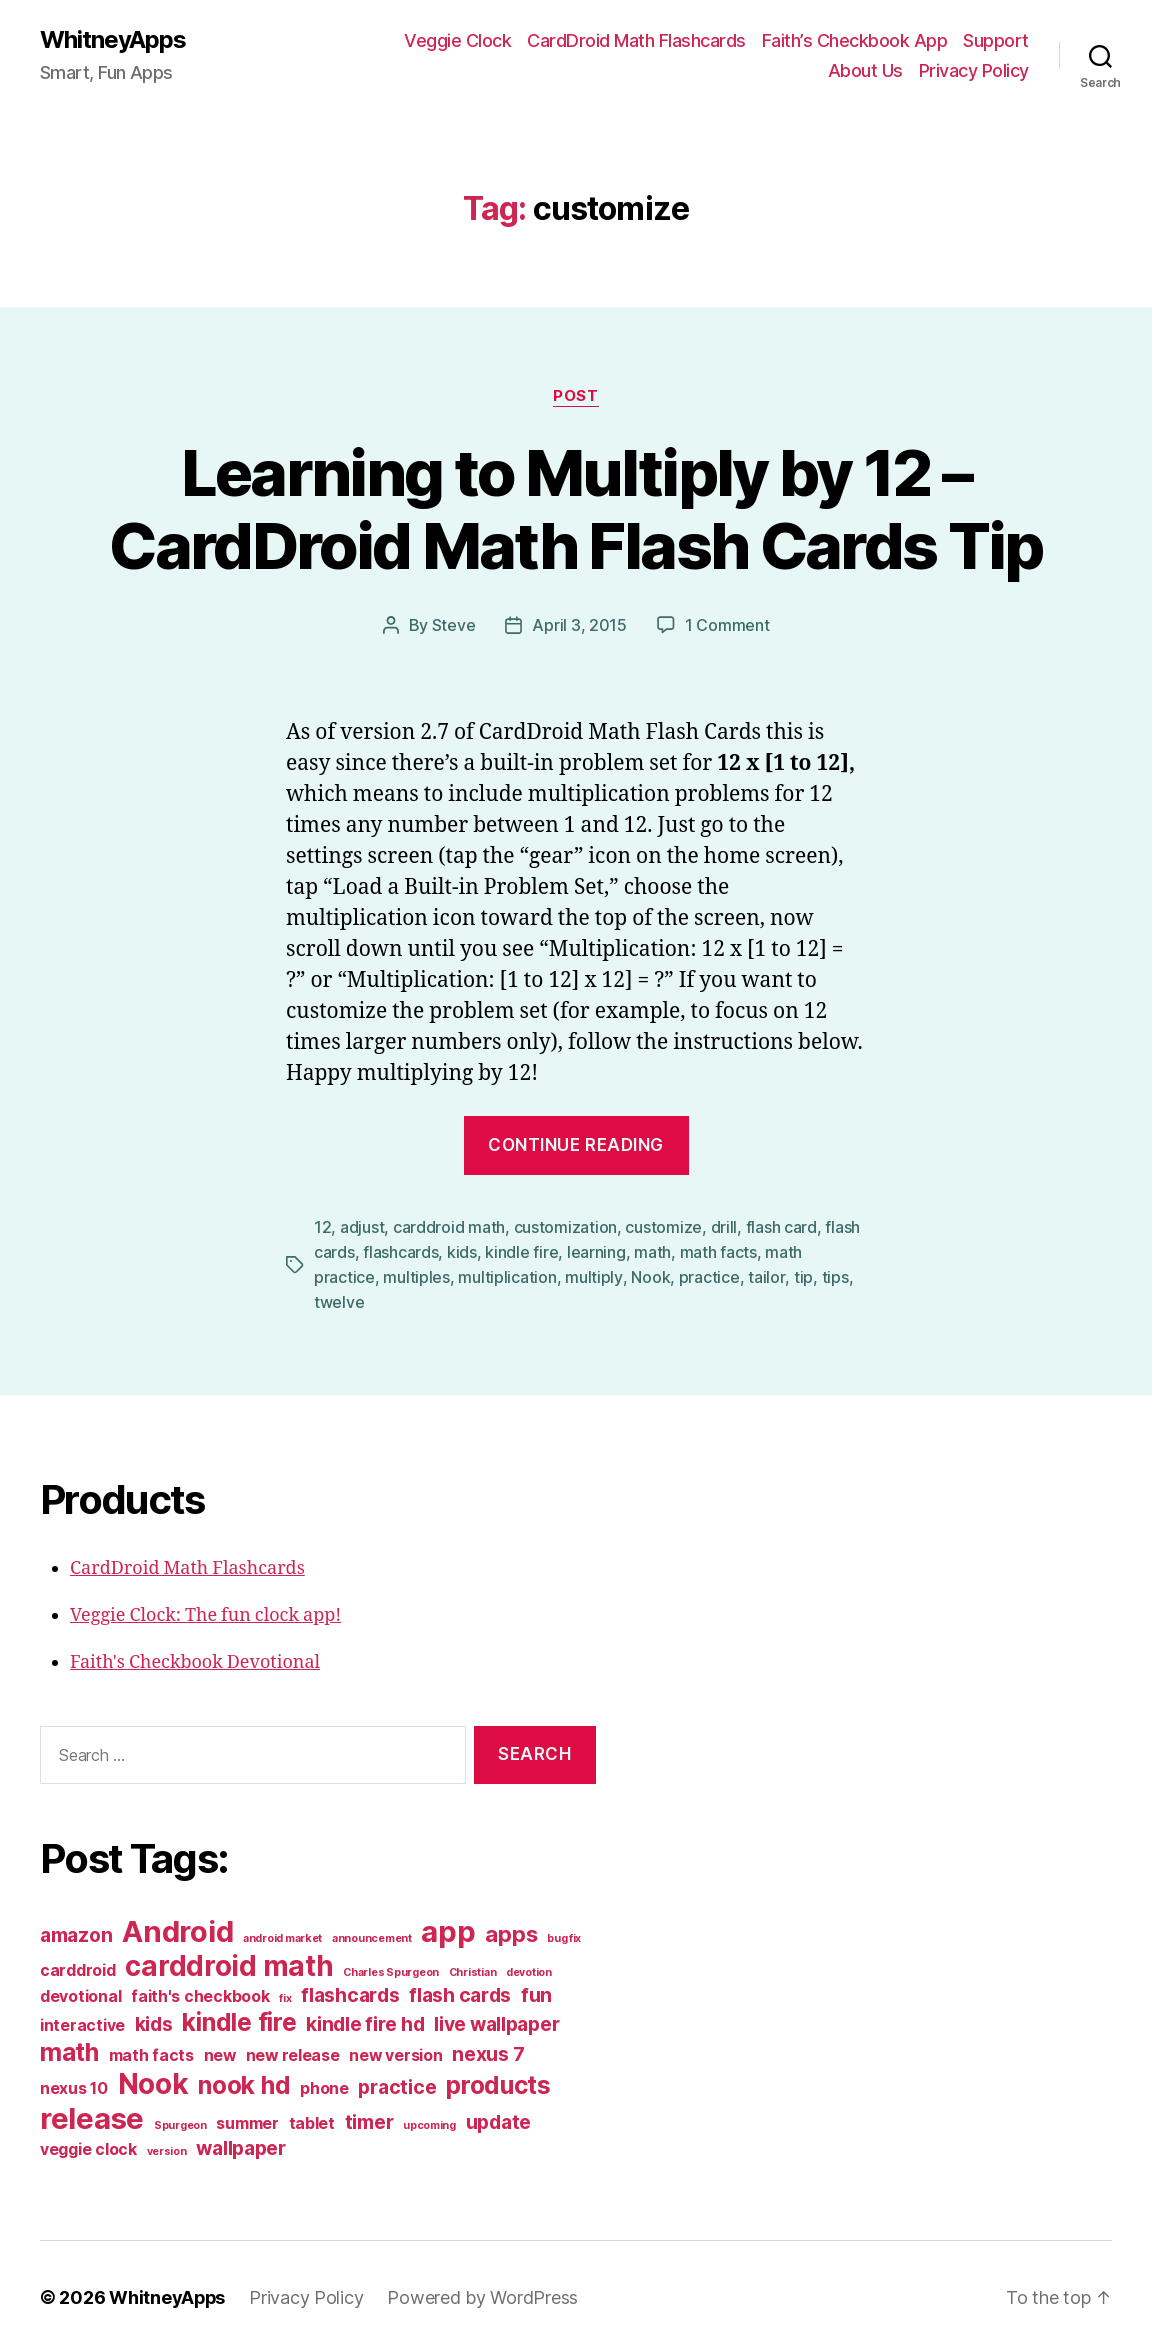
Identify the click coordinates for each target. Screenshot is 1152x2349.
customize (663, 1226)
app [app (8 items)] (448, 1926)
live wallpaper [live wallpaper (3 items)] (496, 2019)
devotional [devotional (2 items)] (80, 1991)
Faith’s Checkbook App (855, 40)
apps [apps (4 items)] (511, 1929)
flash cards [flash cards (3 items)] (460, 1990)
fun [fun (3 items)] (536, 1990)
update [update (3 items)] (498, 2117)
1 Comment (727, 625)
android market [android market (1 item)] (282, 1933)
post (575, 396)
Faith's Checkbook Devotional (195, 1657)
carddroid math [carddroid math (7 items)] (229, 1961)
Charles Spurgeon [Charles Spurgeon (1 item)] (391, 1967)
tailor (765, 1274)
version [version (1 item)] (167, 2146)
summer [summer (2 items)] (247, 2118)
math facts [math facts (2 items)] (151, 2050)
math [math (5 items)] (69, 2047)
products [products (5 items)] (498, 2080)
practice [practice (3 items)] (397, 2082)
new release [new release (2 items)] (293, 2050)
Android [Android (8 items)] (177, 1926)
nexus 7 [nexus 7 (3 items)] (488, 2049)
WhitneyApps (113, 40)
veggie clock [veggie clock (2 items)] (88, 2144)
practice (708, 1274)
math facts (718, 1250)
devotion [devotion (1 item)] (529, 1967)
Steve (454, 625)
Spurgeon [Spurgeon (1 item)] (180, 2120)
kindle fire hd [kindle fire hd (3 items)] (365, 2019)
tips (833, 1274)
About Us (865, 70)
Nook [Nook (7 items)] (153, 2079)
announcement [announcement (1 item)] (372, 1933)
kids (462, 1250)
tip (801, 1274)
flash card (781, 1226)
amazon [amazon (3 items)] (76, 1930)
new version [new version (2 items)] (395, 2050)
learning (596, 1250)
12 (322, 1226)
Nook (649, 1274)
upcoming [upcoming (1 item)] (429, 2120)
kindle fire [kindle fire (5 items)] (239, 2017)
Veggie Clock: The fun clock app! (205, 1610)
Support (996, 40)
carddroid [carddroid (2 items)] (78, 1965)
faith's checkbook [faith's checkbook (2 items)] (200, 1991)
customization (566, 1226)
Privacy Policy (974, 70)
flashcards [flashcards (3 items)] (350, 1990)
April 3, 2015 (579, 625)
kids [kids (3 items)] (154, 2019)
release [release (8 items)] (92, 2113)
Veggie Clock (457, 40)
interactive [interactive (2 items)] (82, 2020)
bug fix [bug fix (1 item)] (564, 1933)
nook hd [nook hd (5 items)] (244, 2080)
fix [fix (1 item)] (285, 1993)
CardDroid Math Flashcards (636, 40)
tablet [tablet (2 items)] (312, 2118)
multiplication (507, 1274)
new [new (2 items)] (220, 2050)
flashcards (400, 1250)
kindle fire (521, 1250)
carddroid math (449, 1226)
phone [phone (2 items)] (324, 2083)
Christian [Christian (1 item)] (473, 1967)
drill (724, 1226)
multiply (593, 1274)
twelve (339, 1298)
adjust (362, 1226)
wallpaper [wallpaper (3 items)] (241, 2143)
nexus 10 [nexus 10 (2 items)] (74, 2083)
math (652, 1250)
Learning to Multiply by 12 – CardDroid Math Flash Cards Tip (576, 509)
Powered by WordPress (484, 2292)
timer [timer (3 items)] (369, 2117)
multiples (416, 1274)
